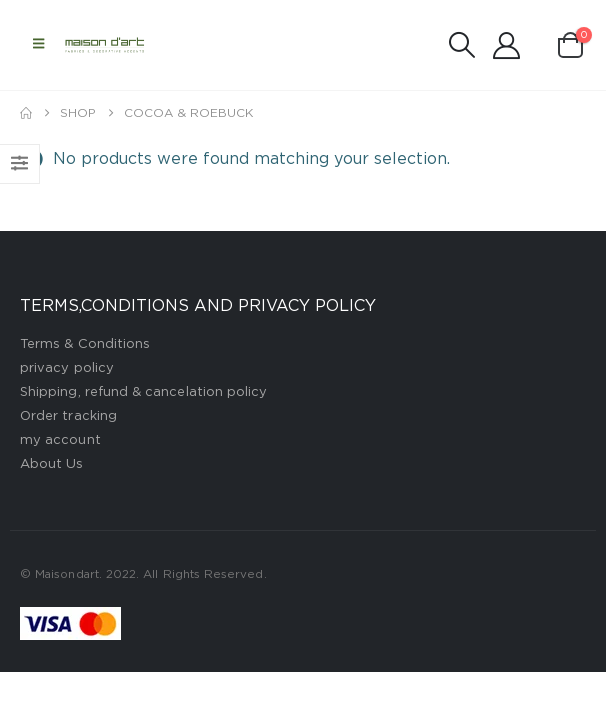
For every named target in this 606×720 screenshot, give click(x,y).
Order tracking (68, 416)
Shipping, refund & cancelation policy (143, 392)
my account (60, 440)
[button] (38, 45)
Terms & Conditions (85, 344)
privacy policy (67, 368)
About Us (52, 464)
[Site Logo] (105, 45)
